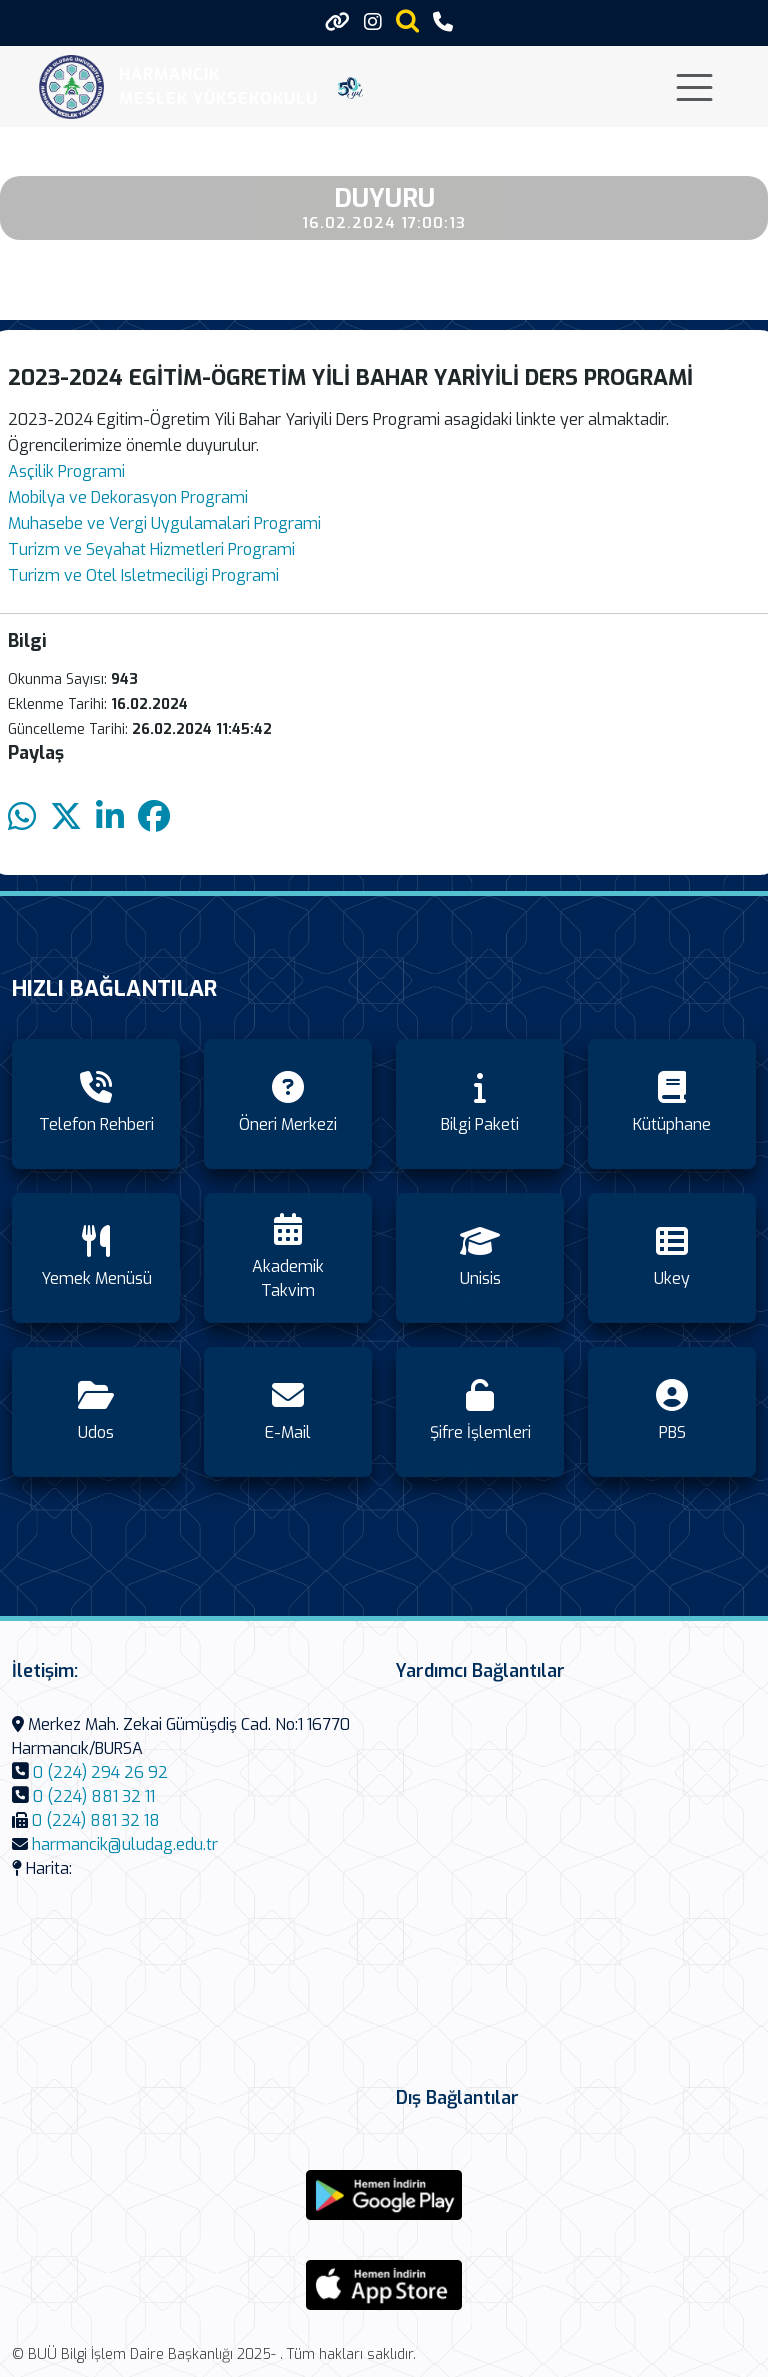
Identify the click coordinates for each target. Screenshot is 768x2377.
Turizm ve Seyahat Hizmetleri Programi (151, 549)
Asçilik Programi (66, 471)
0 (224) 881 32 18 (96, 1820)
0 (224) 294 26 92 (100, 1772)
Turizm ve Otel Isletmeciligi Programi (143, 575)
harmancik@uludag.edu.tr (125, 1844)
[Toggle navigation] (694, 87)
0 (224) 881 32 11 (94, 1796)
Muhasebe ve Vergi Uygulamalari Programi (164, 523)
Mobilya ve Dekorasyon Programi (128, 497)
